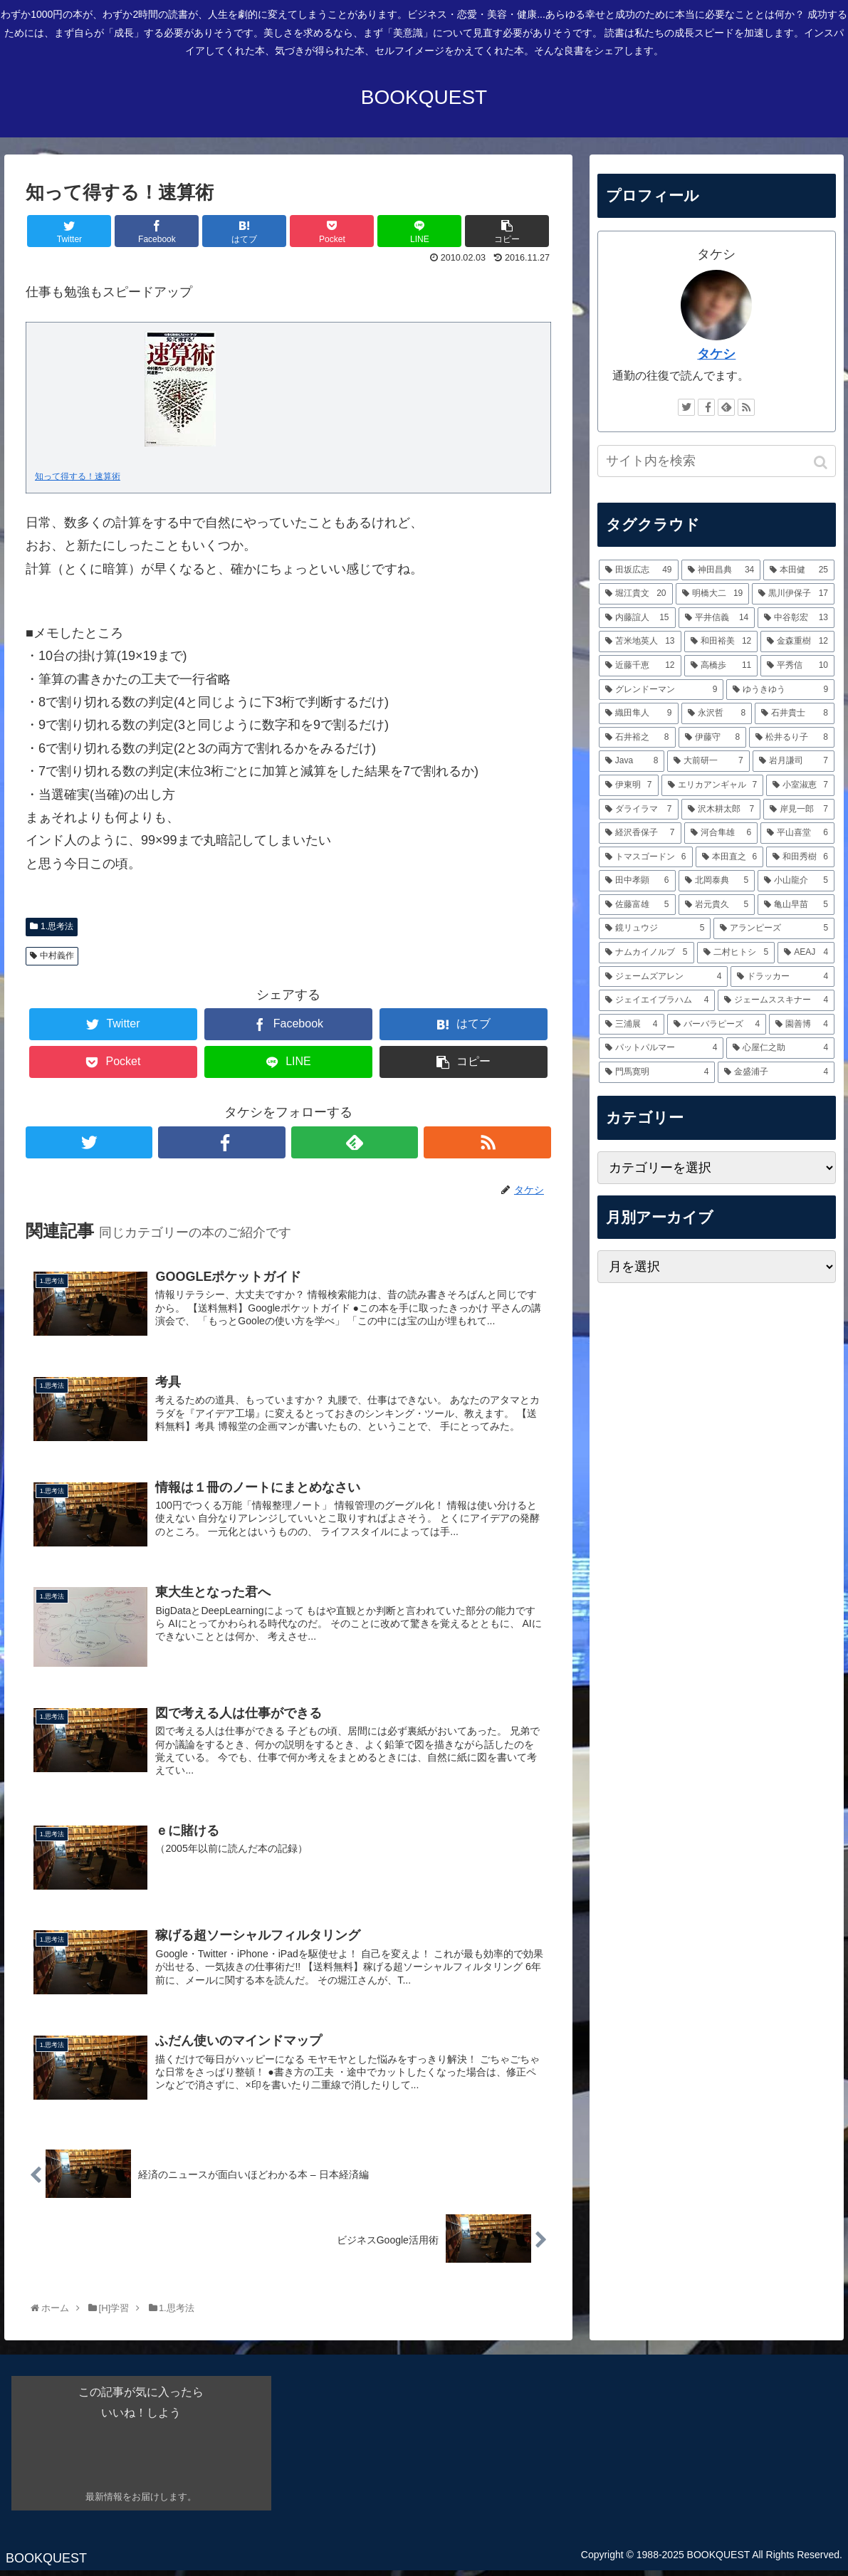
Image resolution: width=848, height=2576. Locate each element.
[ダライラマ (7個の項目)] (639, 809)
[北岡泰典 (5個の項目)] (717, 880)
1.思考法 (57, 926)
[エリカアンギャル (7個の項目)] (712, 785)
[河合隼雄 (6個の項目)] (721, 833)
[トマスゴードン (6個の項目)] (646, 857)
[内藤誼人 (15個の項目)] (637, 618)
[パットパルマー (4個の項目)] (661, 1048)
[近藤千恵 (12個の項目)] (640, 665)
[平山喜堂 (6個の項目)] (797, 833)
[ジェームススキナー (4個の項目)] (776, 1000)
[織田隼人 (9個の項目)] (639, 713)
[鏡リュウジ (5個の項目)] (655, 928)
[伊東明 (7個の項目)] (629, 785)
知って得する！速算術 (77, 476)
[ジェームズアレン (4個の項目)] (663, 977)
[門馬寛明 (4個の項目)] (657, 1072)
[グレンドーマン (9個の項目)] (661, 690)
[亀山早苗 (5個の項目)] (796, 905)
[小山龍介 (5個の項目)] (796, 880)
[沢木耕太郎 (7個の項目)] (721, 809)
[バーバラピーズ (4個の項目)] (717, 1024)
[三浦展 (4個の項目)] (631, 1024)
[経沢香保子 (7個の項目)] (640, 833)
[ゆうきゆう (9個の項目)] (780, 690)
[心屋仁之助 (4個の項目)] (780, 1048)
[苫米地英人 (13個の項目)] (640, 641)
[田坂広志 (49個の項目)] (639, 570)
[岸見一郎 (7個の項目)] (798, 809)
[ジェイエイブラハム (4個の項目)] (657, 1000)
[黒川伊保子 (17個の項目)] (793, 593)
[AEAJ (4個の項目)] (806, 952)
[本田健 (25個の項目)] (798, 570)
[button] (822, 462)
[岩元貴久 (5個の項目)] (717, 905)
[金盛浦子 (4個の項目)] (776, 1072)
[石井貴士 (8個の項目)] (794, 713)
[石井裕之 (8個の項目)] (637, 737)
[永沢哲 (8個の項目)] (717, 713)
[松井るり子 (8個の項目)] (791, 737)
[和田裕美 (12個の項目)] (721, 641)
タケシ (716, 354)
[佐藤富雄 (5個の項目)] (637, 905)
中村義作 (57, 955)
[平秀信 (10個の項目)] (797, 665)
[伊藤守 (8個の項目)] (713, 737)
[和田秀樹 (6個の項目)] (800, 857)
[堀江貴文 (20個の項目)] (636, 593)
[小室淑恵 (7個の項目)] (800, 785)
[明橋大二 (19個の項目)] (713, 593)
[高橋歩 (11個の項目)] (721, 665)
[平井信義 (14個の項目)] (717, 618)
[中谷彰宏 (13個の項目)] (796, 618)
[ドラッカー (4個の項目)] (782, 977)
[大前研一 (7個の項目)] (708, 761)
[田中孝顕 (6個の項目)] (637, 880)
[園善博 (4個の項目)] (801, 1024)
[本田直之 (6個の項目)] (730, 857)
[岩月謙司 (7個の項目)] (793, 761)
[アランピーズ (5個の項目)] (773, 928)
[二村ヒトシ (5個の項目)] (736, 952)
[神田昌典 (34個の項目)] (721, 570)
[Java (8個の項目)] (632, 761)
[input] (716, 461)
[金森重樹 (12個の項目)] (797, 641)
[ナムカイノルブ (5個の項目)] (646, 952)
